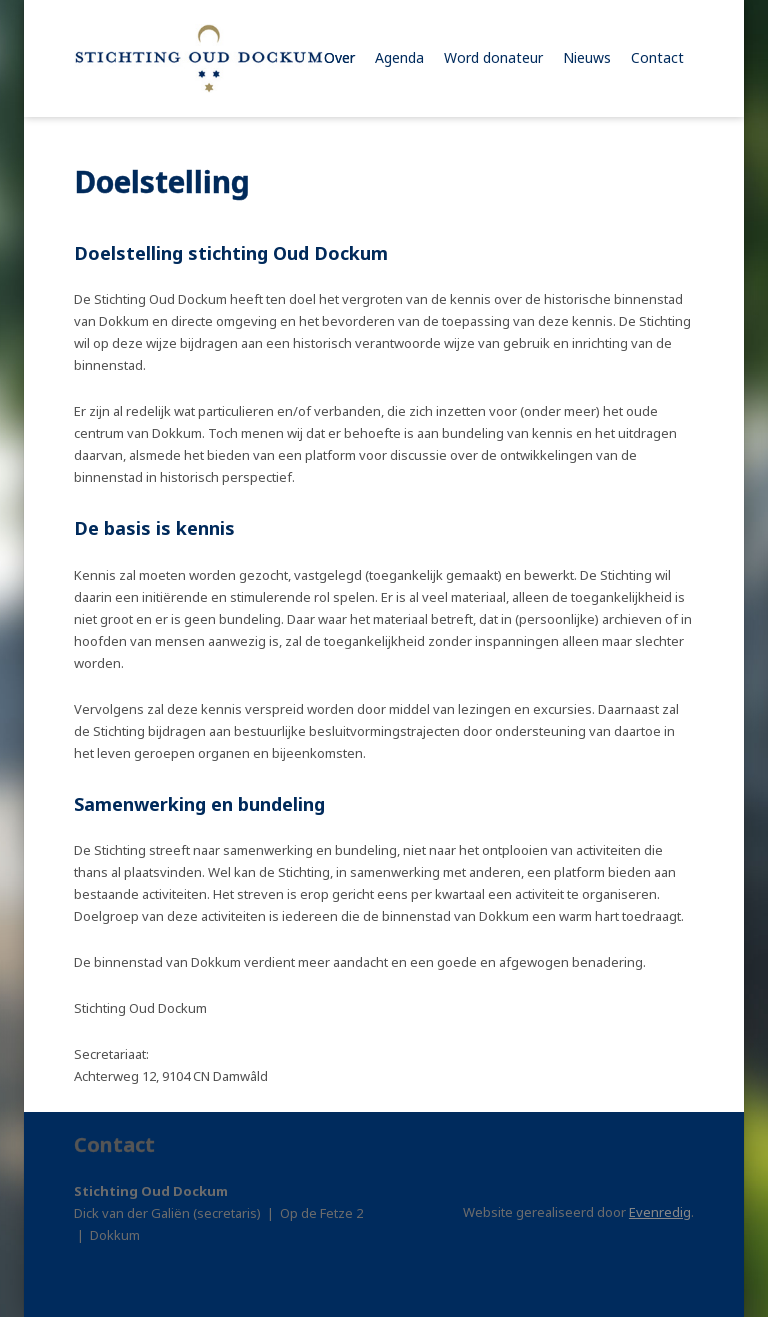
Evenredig (660, 1212)
